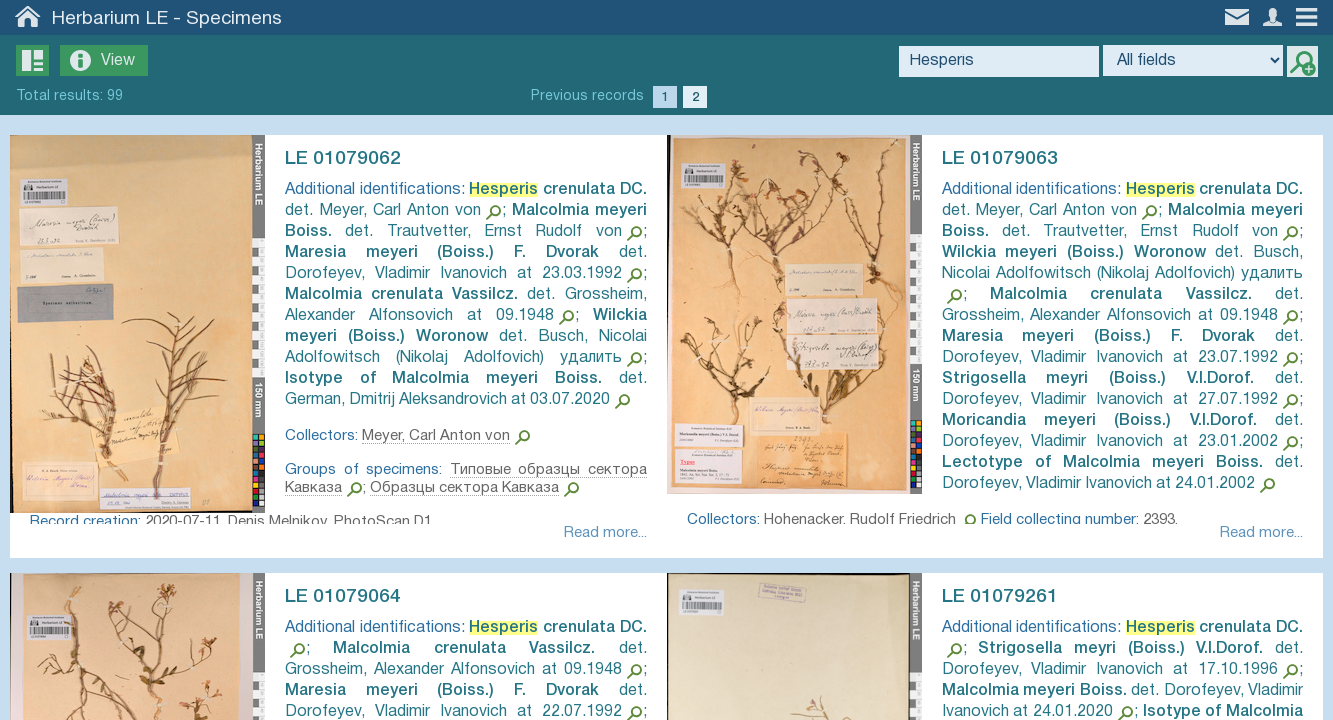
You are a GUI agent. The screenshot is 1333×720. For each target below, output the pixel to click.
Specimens (234, 19)
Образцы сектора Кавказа (540, 509)
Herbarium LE (110, 19)
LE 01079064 (353, 602)
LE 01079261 (1010, 602)
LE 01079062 (353, 159)
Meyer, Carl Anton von (446, 457)
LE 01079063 (1010, 159)
